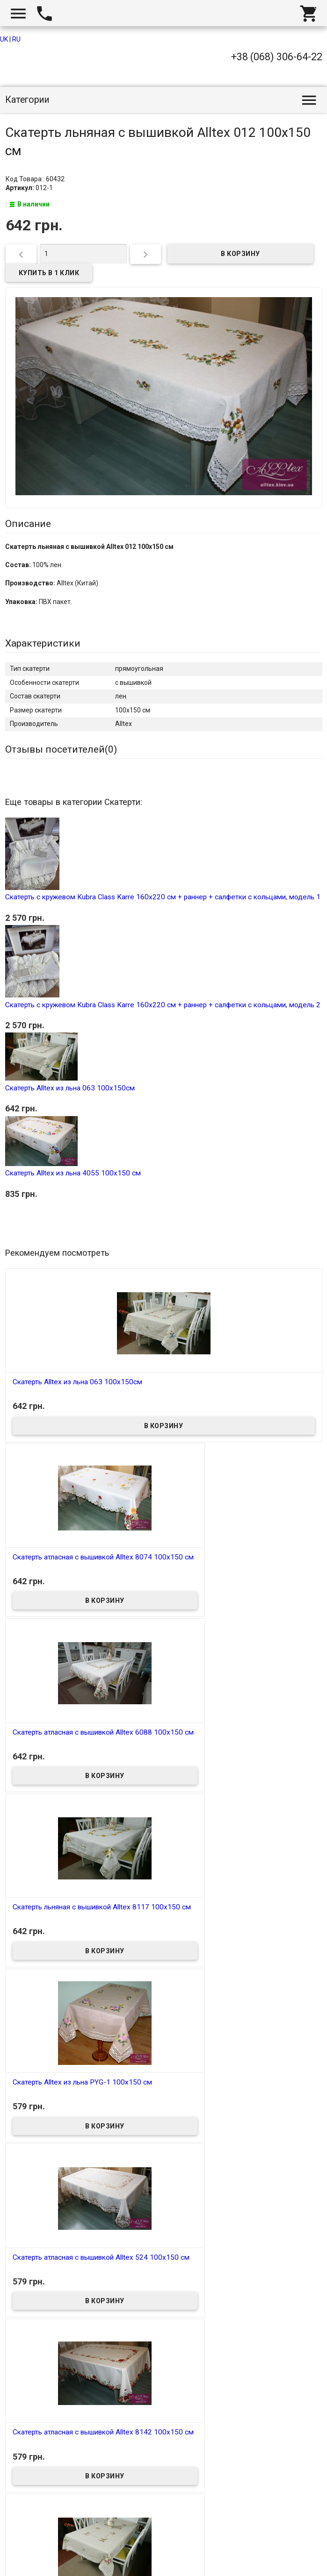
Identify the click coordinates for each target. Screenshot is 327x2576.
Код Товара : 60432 (35, 179)
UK (4, 39)
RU (16, 39)
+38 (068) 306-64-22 (276, 57)
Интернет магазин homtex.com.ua (64, 2558)
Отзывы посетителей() (61, 749)
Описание (28, 523)
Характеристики (42, 643)
